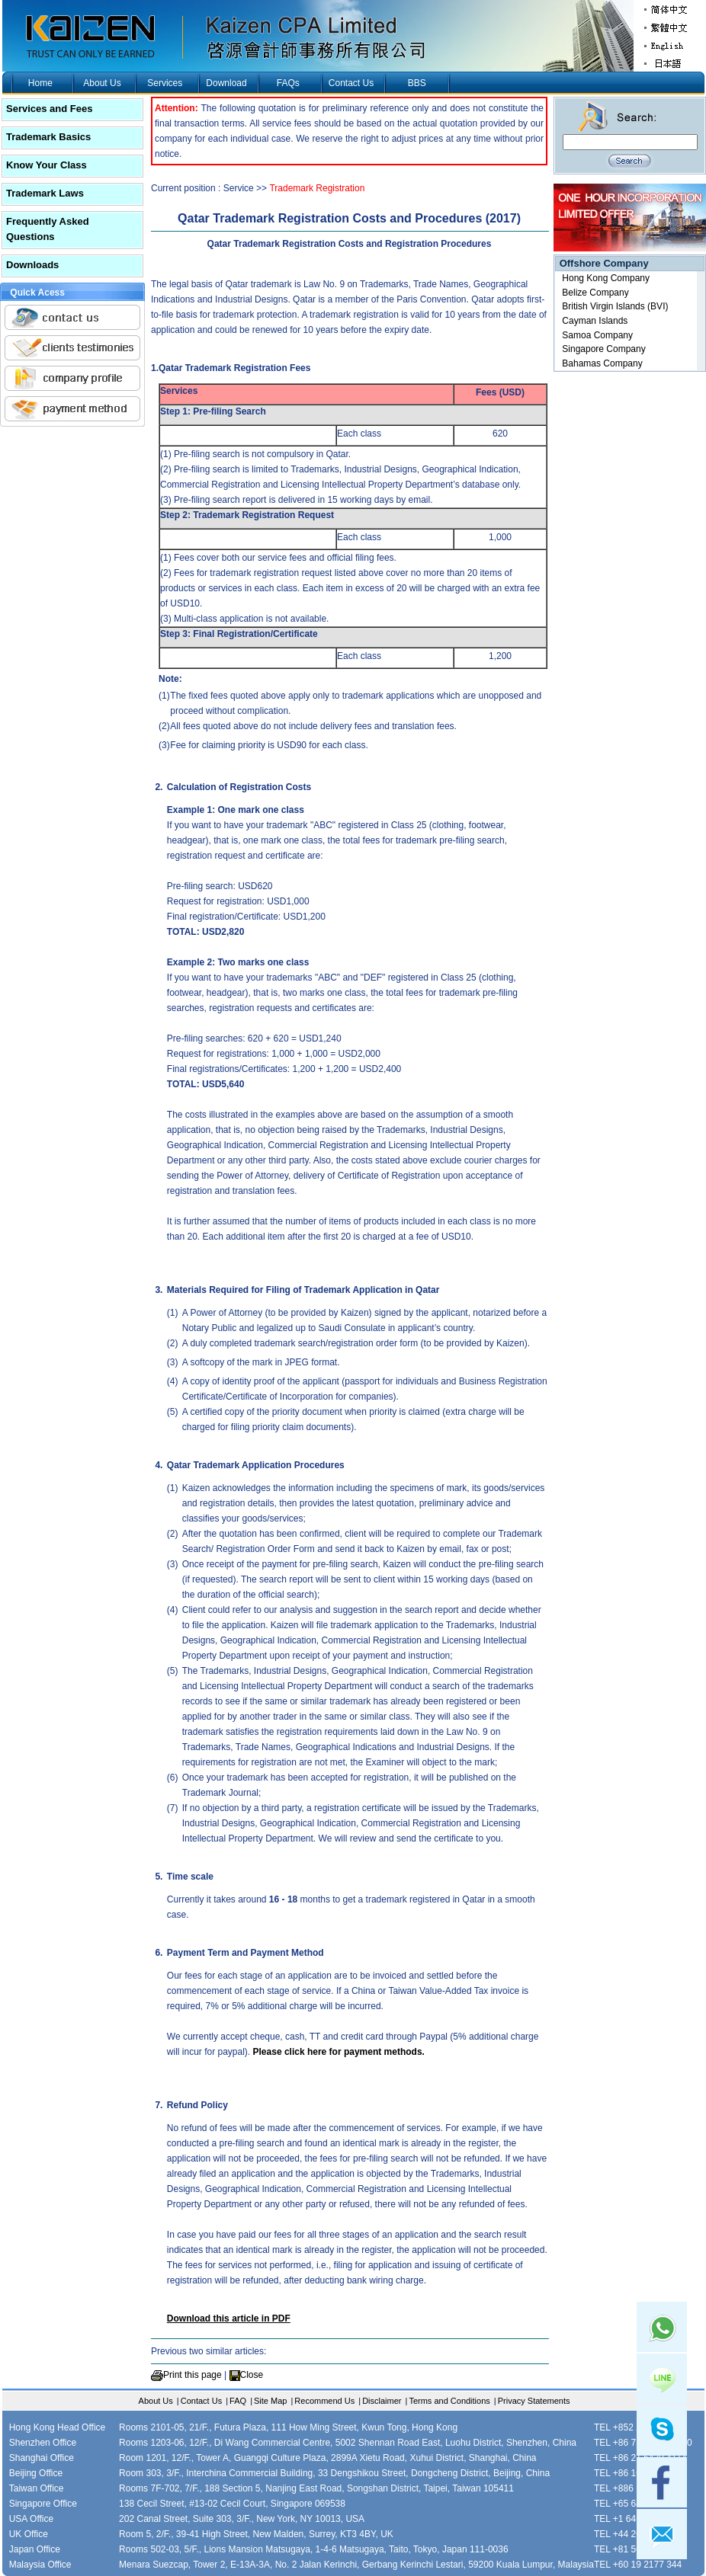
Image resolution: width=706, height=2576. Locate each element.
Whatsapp (662, 2327)
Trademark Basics (48, 136)
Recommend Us (324, 2400)
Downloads (32, 264)
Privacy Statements (534, 2400)
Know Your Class (46, 165)
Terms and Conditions (449, 2400)
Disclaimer (381, 2400)
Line (662, 2379)
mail (662, 2534)
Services (164, 83)
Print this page (192, 2375)
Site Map (270, 2400)
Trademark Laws (45, 193)
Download (226, 83)
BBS (417, 83)
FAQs (288, 83)
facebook (662, 2482)
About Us (101, 83)
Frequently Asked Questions (47, 229)
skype (662, 2430)
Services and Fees (49, 108)
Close (252, 2375)
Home (40, 83)
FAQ (237, 2400)
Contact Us (351, 83)
